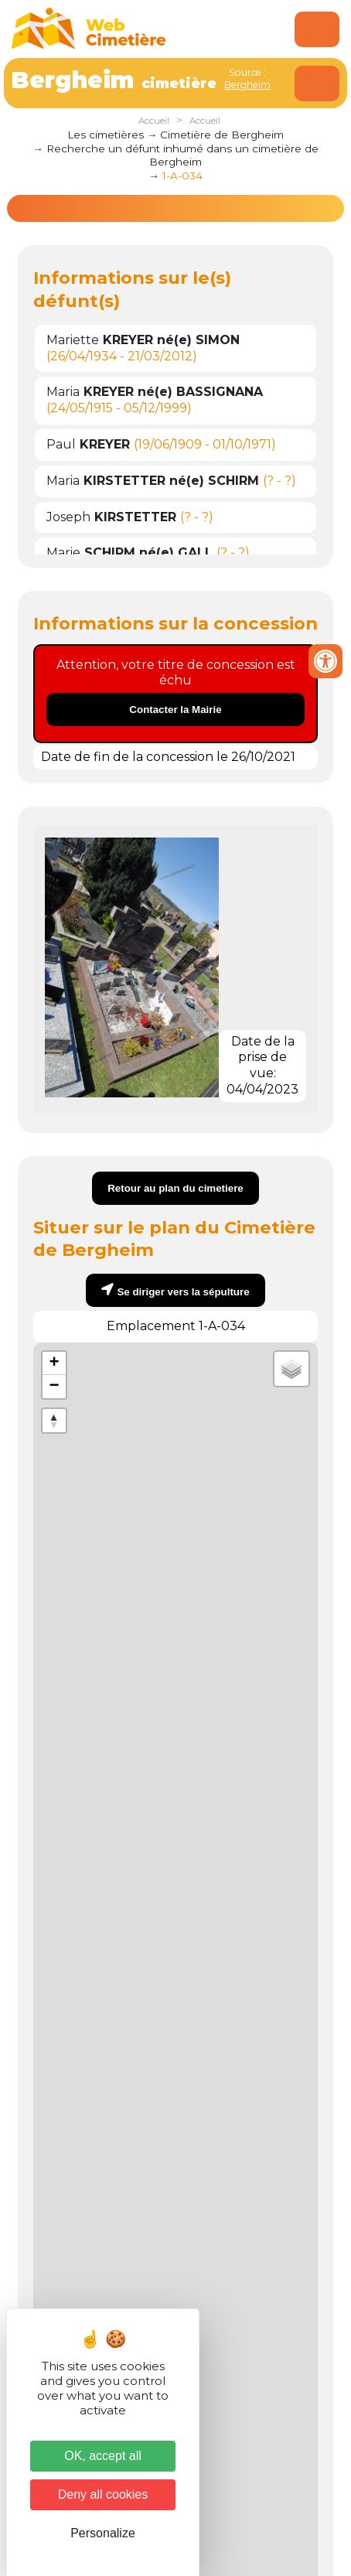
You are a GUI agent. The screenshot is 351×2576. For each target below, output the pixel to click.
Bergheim (247, 84)
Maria (154, 391)
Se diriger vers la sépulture (183, 1292)
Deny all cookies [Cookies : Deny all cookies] (103, 2494)
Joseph (111, 517)
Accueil (153, 120)
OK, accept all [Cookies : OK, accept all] (102, 2455)
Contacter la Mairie (175, 709)
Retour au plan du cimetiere (175, 1188)
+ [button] (54, 1363)
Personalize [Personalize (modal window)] (102, 2533)
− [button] (54, 1386)
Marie (129, 552)
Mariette (143, 340)
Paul (88, 444)
